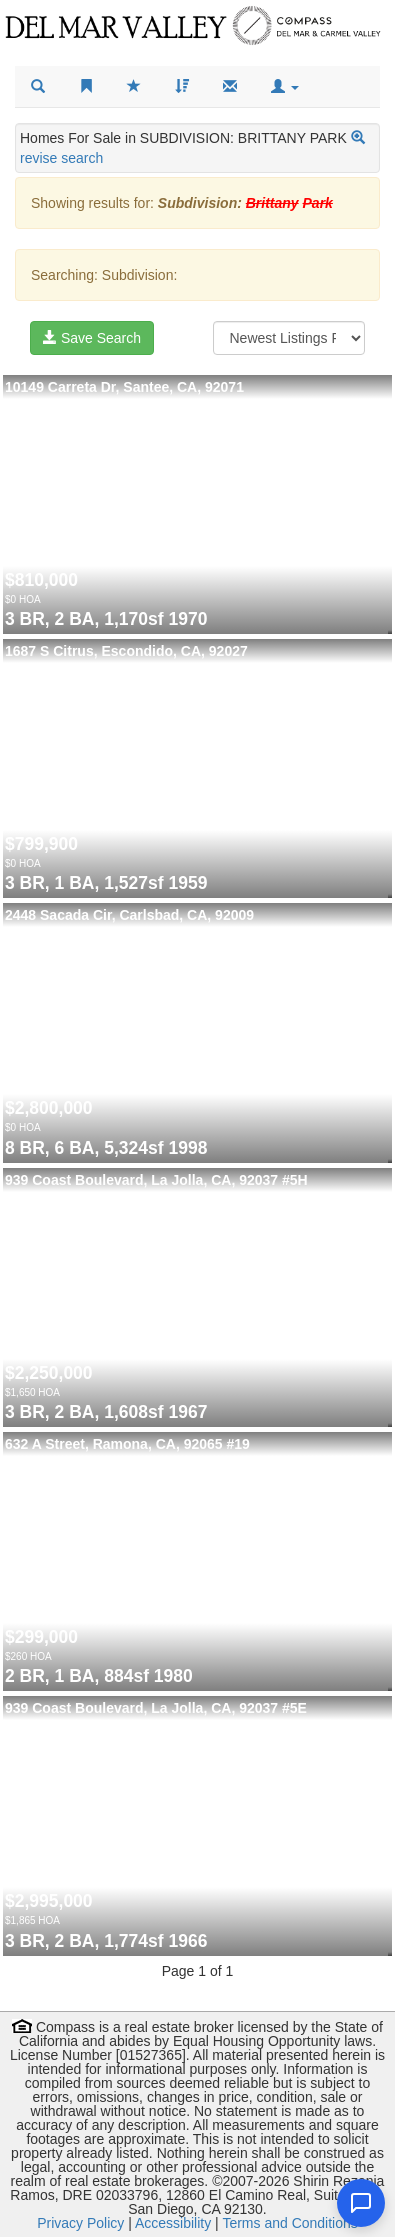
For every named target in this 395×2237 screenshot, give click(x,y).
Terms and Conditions (289, 2223)
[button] (285, 87)
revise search (61, 158)
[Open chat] (361, 2203)
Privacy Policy (80, 2223)
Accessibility (173, 2223)
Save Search (92, 338)
